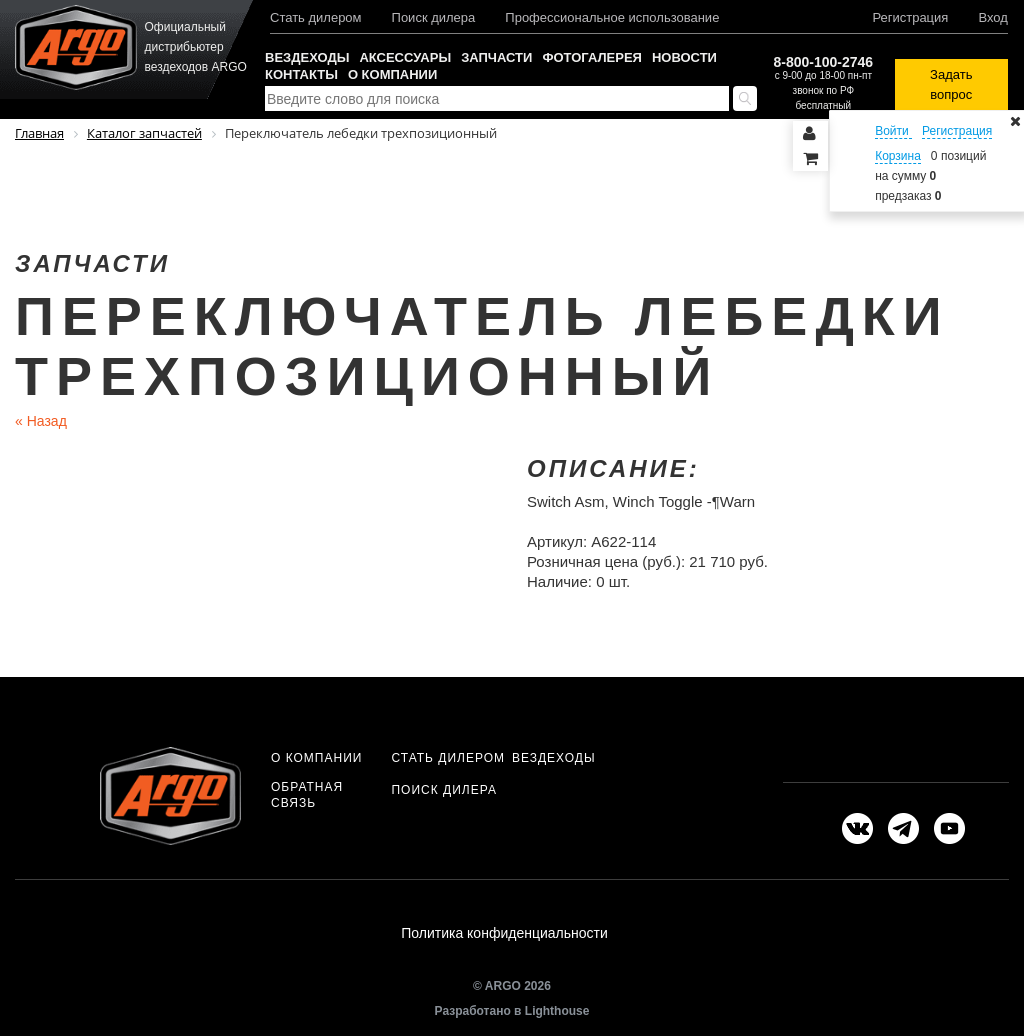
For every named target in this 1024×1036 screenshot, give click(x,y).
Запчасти (496, 57)
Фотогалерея (592, 57)
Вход (992, 17)
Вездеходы (307, 57)
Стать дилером (316, 17)
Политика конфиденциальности (504, 935)
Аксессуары (405, 57)
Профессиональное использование (612, 17)
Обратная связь (307, 795)
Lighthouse (557, 1013)
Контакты (301, 74)
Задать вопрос (951, 84)
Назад (41, 421)
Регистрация (910, 17)
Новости (684, 57)
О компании (392, 74)
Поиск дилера (434, 17)
